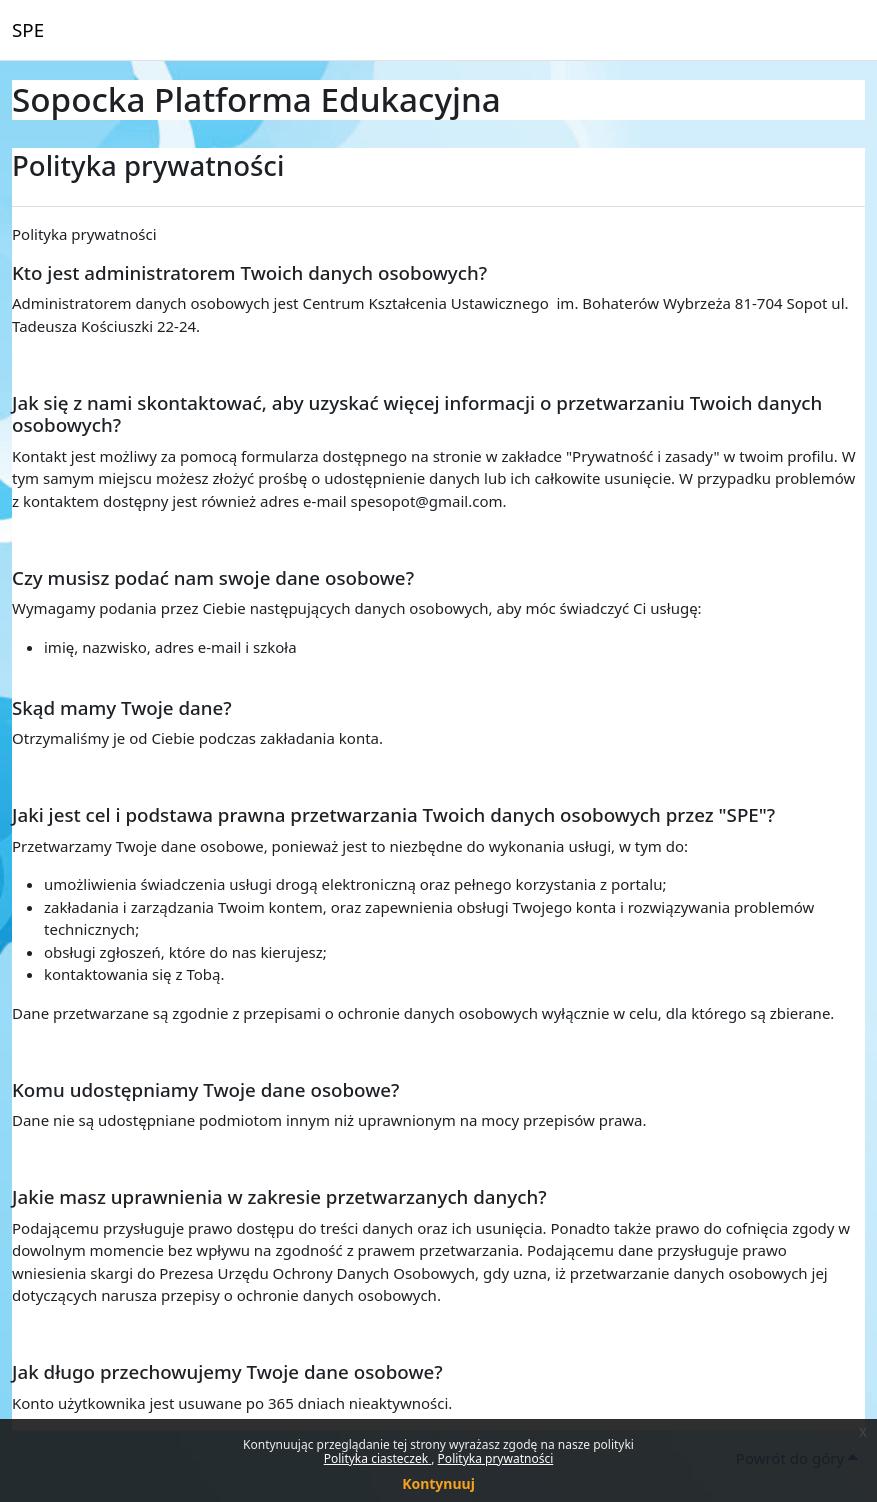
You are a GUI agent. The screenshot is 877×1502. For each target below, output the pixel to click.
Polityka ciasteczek (378, 1458)
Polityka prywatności (496, 1458)
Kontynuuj (438, 1483)
